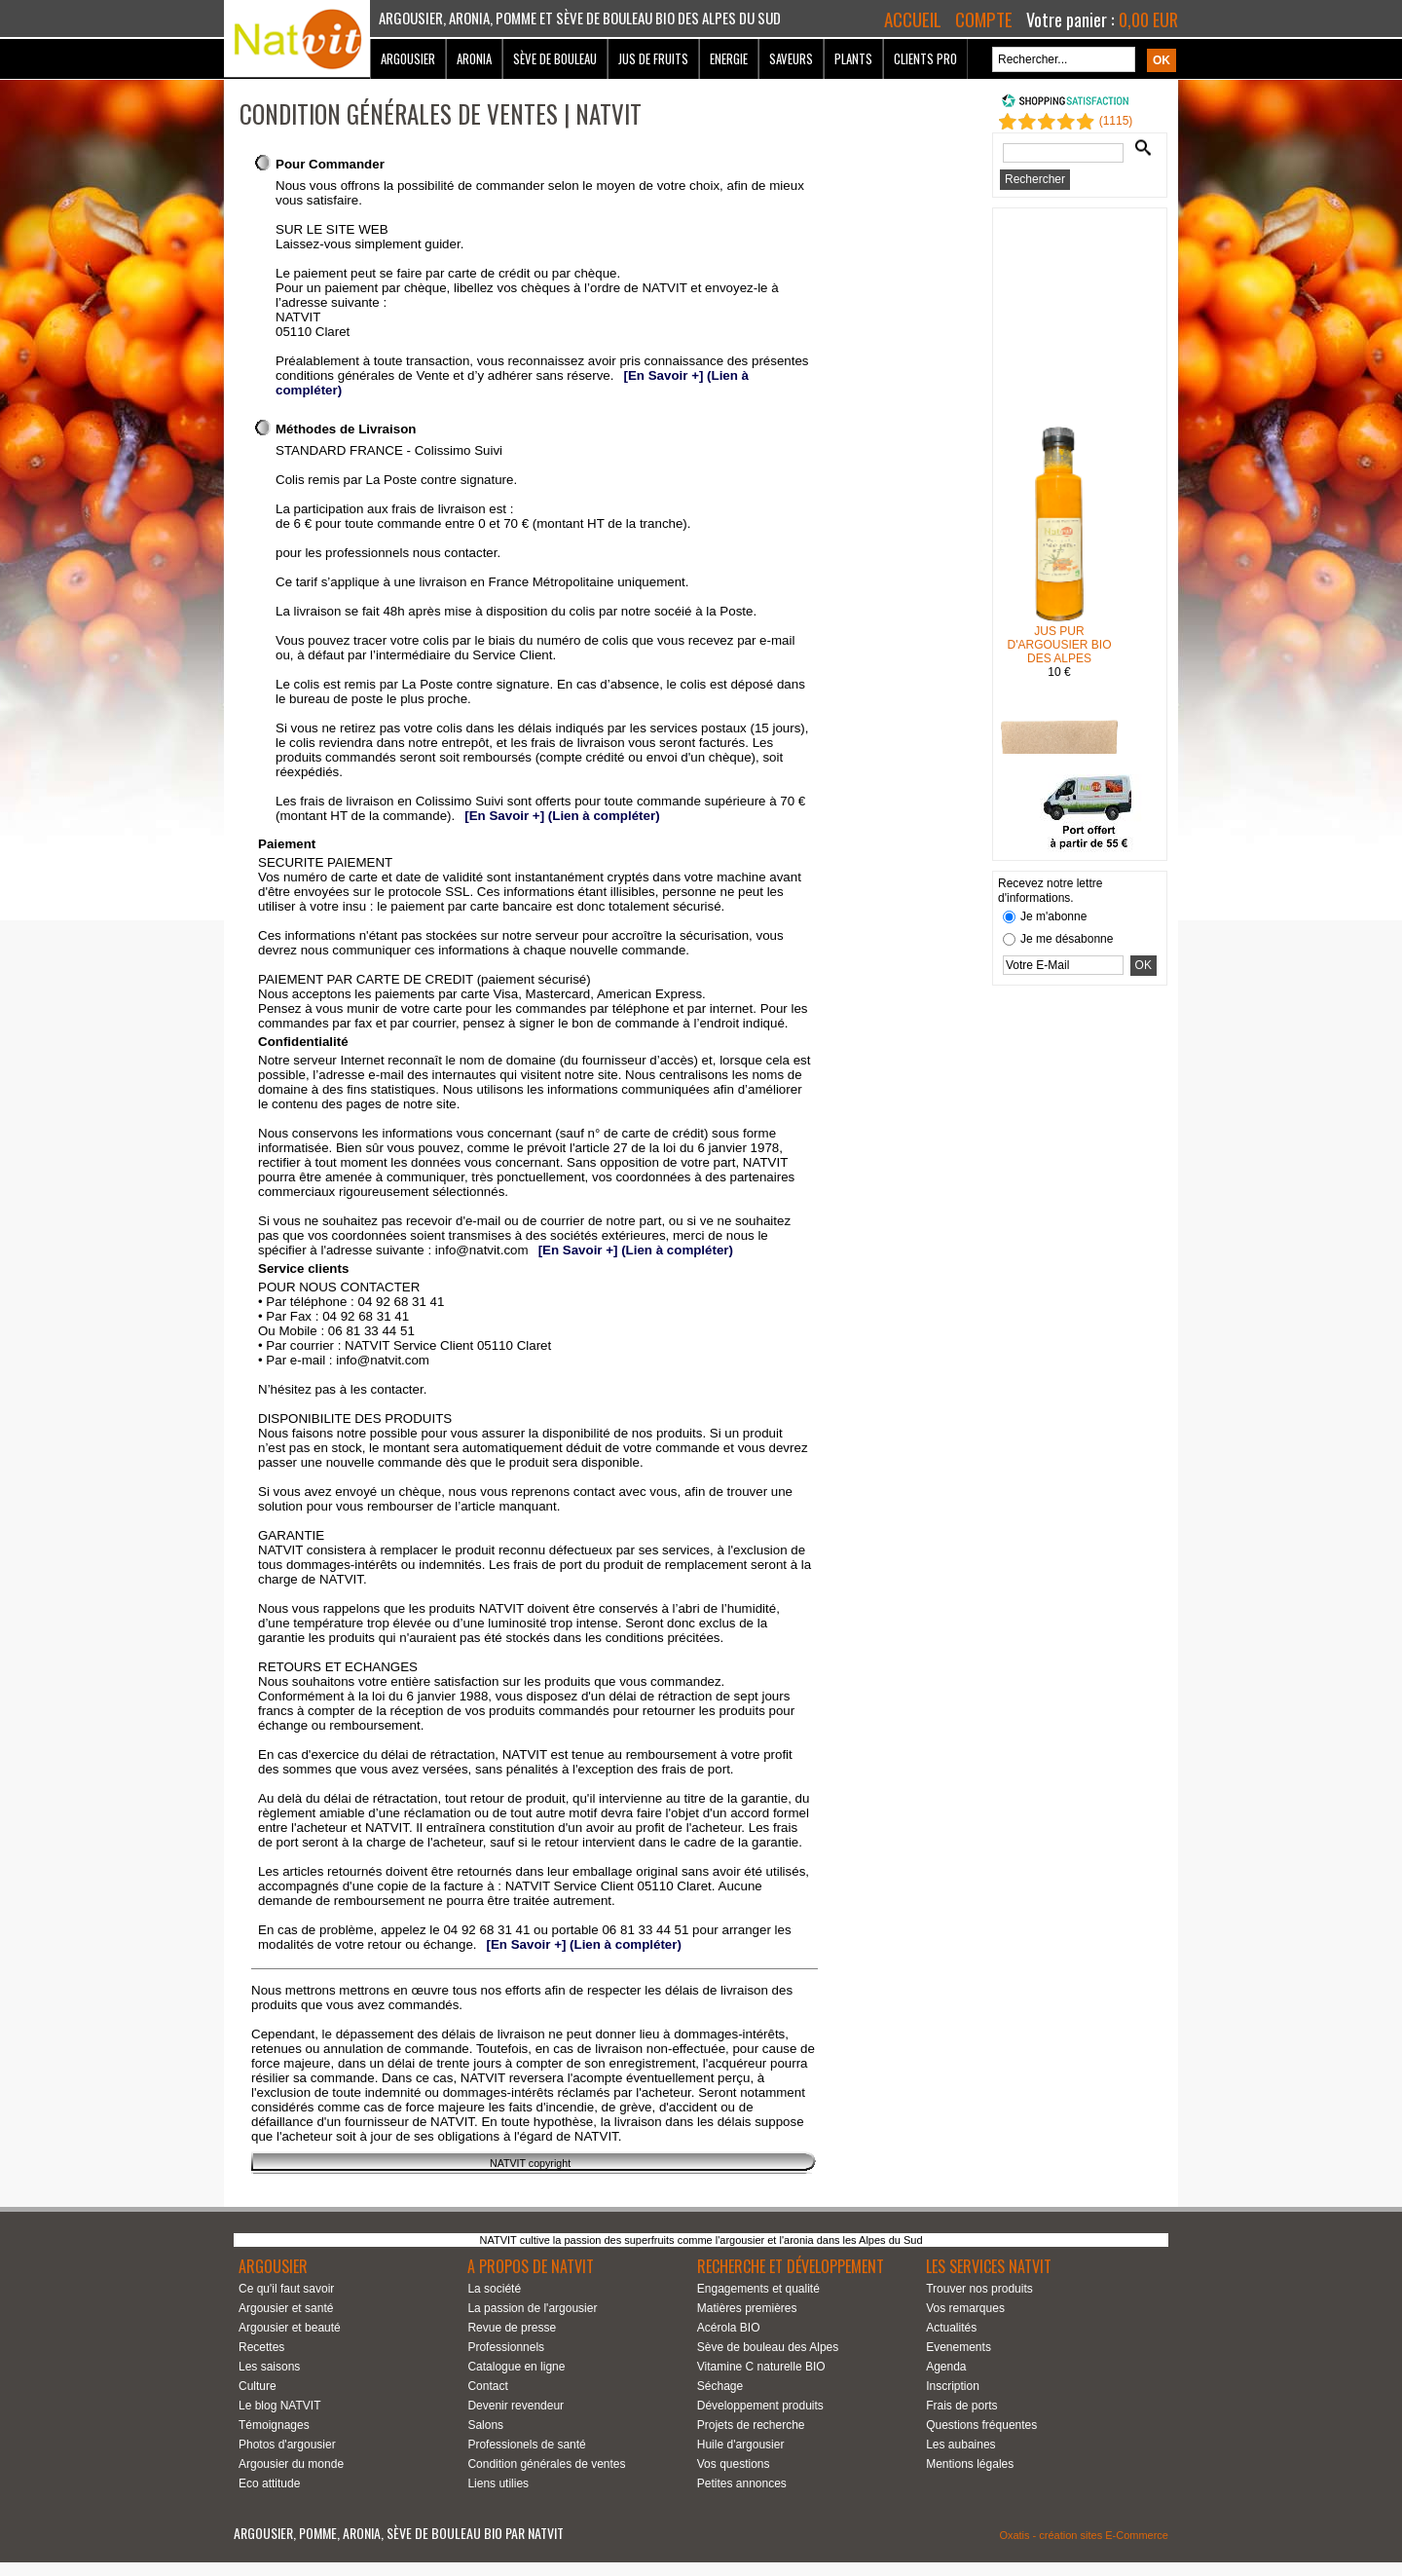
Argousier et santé (286, 2308)
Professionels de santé (526, 2444)
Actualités (951, 2327)
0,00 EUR (1148, 19)
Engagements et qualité (758, 2289)
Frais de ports (961, 2405)
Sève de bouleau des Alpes (767, 2347)
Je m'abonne (1053, 916)
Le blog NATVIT (279, 2405)
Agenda (946, 2366)
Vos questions (733, 2464)
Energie (729, 58)
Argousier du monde (291, 2464)
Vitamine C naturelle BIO (761, 2366)
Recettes (261, 2347)
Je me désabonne (1066, 939)
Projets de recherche (751, 2425)
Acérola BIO (728, 2327)
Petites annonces (742, 2483)
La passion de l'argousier (532, 2308)
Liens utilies (498, 2483)
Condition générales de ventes (546, 2464)
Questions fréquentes (981, 2425)
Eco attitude (269, 2483)
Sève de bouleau (555, 58)
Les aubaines (960, 2444)
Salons (485, 2425)
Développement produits (760, 2405)
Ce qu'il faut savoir (286, 2289)
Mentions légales (970, 2464)
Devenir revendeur (515, 2405)
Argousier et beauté (290, 2327)
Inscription (952, 2386)
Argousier (408, 58)
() (1116, 121)
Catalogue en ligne (516, 2366)
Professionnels (505, 2347)
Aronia (474, 58)
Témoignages (274, 2425)
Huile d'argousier (741, 2444)
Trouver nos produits (979, 2289)
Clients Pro (925, 58)
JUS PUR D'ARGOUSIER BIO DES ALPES (1060, 648)
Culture (258, 2386)
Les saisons (269, 2366)
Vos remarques (965, 2308)
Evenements (958, 2347)
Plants (853, 58)
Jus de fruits (653, 58)
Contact (487, 2386)
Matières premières (747, 2308)
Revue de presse (511, 2327)
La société (494, 2289)
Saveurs (791, 58)
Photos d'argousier (287, 2444)
